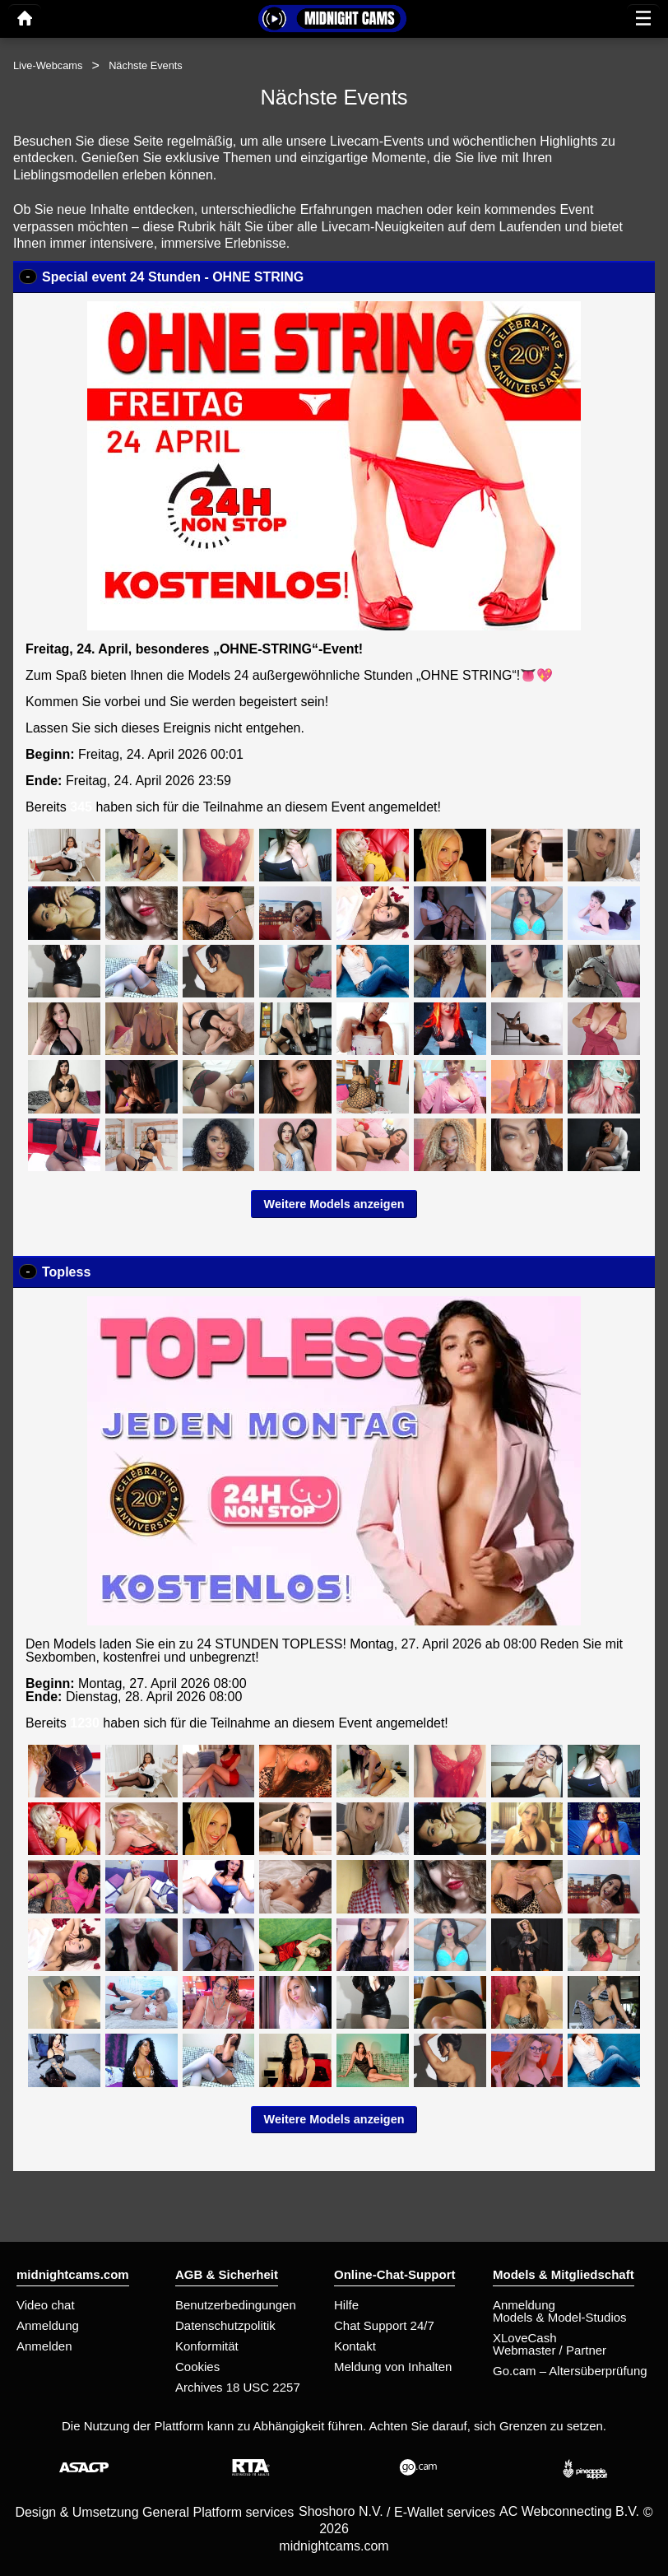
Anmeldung (47, 2325)
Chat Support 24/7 (384, 2325)
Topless (66, 1272)
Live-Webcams (47, 65)
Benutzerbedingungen (235, 2305)
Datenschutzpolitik (225, 2325)
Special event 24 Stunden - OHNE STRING (173, 277)
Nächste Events (146, 65)
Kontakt (355, 2346)
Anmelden (44, 2346)
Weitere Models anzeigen (334, 1204)
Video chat (45, 2305)
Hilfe (346, 2305)
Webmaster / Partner (549, 2350)
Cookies (197, 2367)
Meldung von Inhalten (393, 2367)
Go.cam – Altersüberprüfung (570, 2371)
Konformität (207, 2346)
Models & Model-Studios (560, 2317)
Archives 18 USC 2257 (237, 2387)
